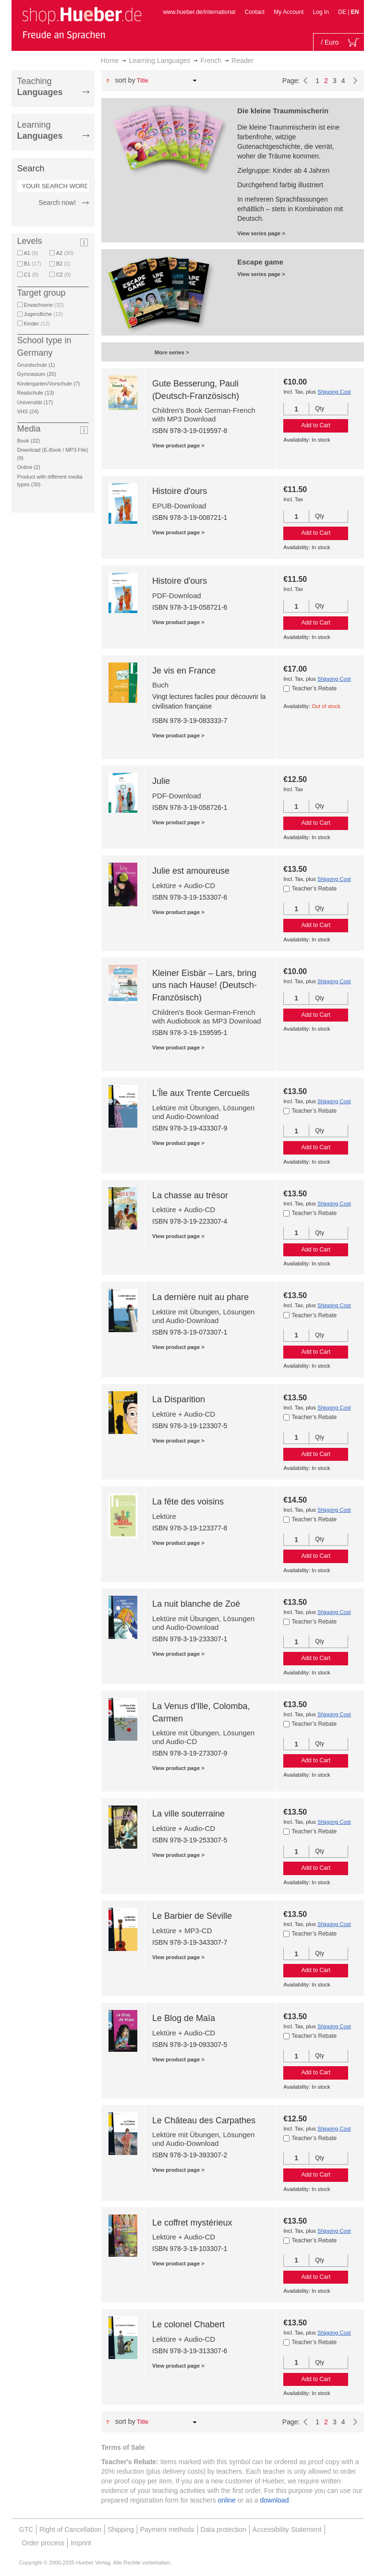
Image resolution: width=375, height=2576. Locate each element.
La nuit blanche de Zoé (196, 1604)
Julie (161, 781)
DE (343, 12)
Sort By (125, 80)
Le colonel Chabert (188, 2324)
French (211, 60)
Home (110, 60)
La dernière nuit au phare (200, 1297)
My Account (288, 12)
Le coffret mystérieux (192, 2222)
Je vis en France (184, 670)
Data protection (223, 2529)
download (274, 2500)
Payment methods (167, 2529)
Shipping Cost (334, 392)
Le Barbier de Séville (192, 1916)
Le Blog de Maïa (183, 2018)
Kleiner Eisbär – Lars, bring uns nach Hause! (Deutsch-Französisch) (204, 985)
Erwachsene (44, 305)
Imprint (81, 2543)
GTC (26, 2529)
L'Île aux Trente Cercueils (201, 1093)
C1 (31, 274)
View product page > (178, 445)
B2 (63, 263)
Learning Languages (160, 60)
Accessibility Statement (287, 2529)
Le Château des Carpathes (203, 2120)
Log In (321, 12)
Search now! (57, 202)
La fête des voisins (188, 1501)
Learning (40, 130)
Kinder (37, 323)
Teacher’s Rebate (314, 688)
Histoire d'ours (179, 491)
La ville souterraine (188, 1813)
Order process (43, 2543)
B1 (32, 263)
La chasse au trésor (190, 1195)
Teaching (40, 86)
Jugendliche (43, 314)
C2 (63, 274)
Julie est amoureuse (191, 871)
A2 (64, 253)
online (227, 2500)
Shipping (121, 2529)
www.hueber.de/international (199, 12)
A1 (31, 253)
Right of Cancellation (70, 2529)
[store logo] (81, 23)
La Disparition (178, 1399)
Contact (255, 12)
